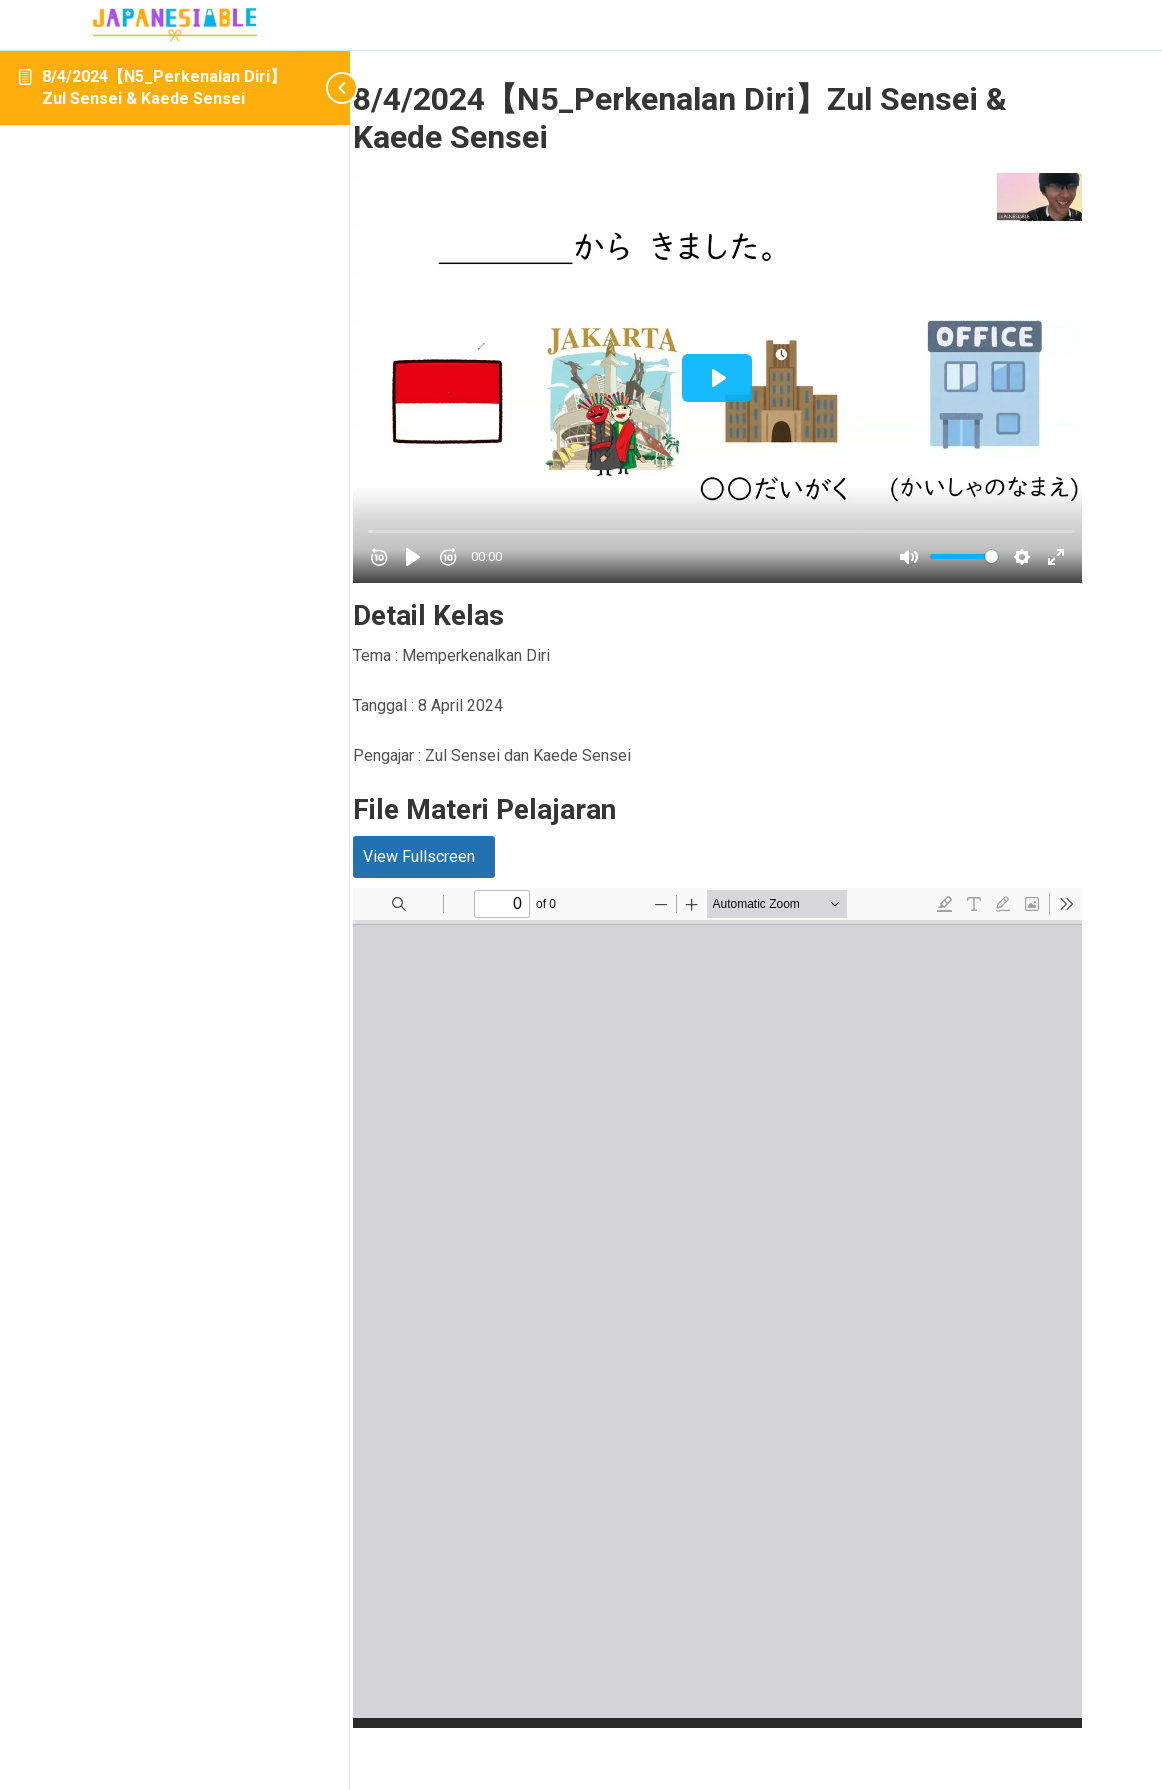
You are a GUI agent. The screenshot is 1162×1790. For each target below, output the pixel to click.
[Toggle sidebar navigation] (320, 87)
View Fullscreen (496, 813)
